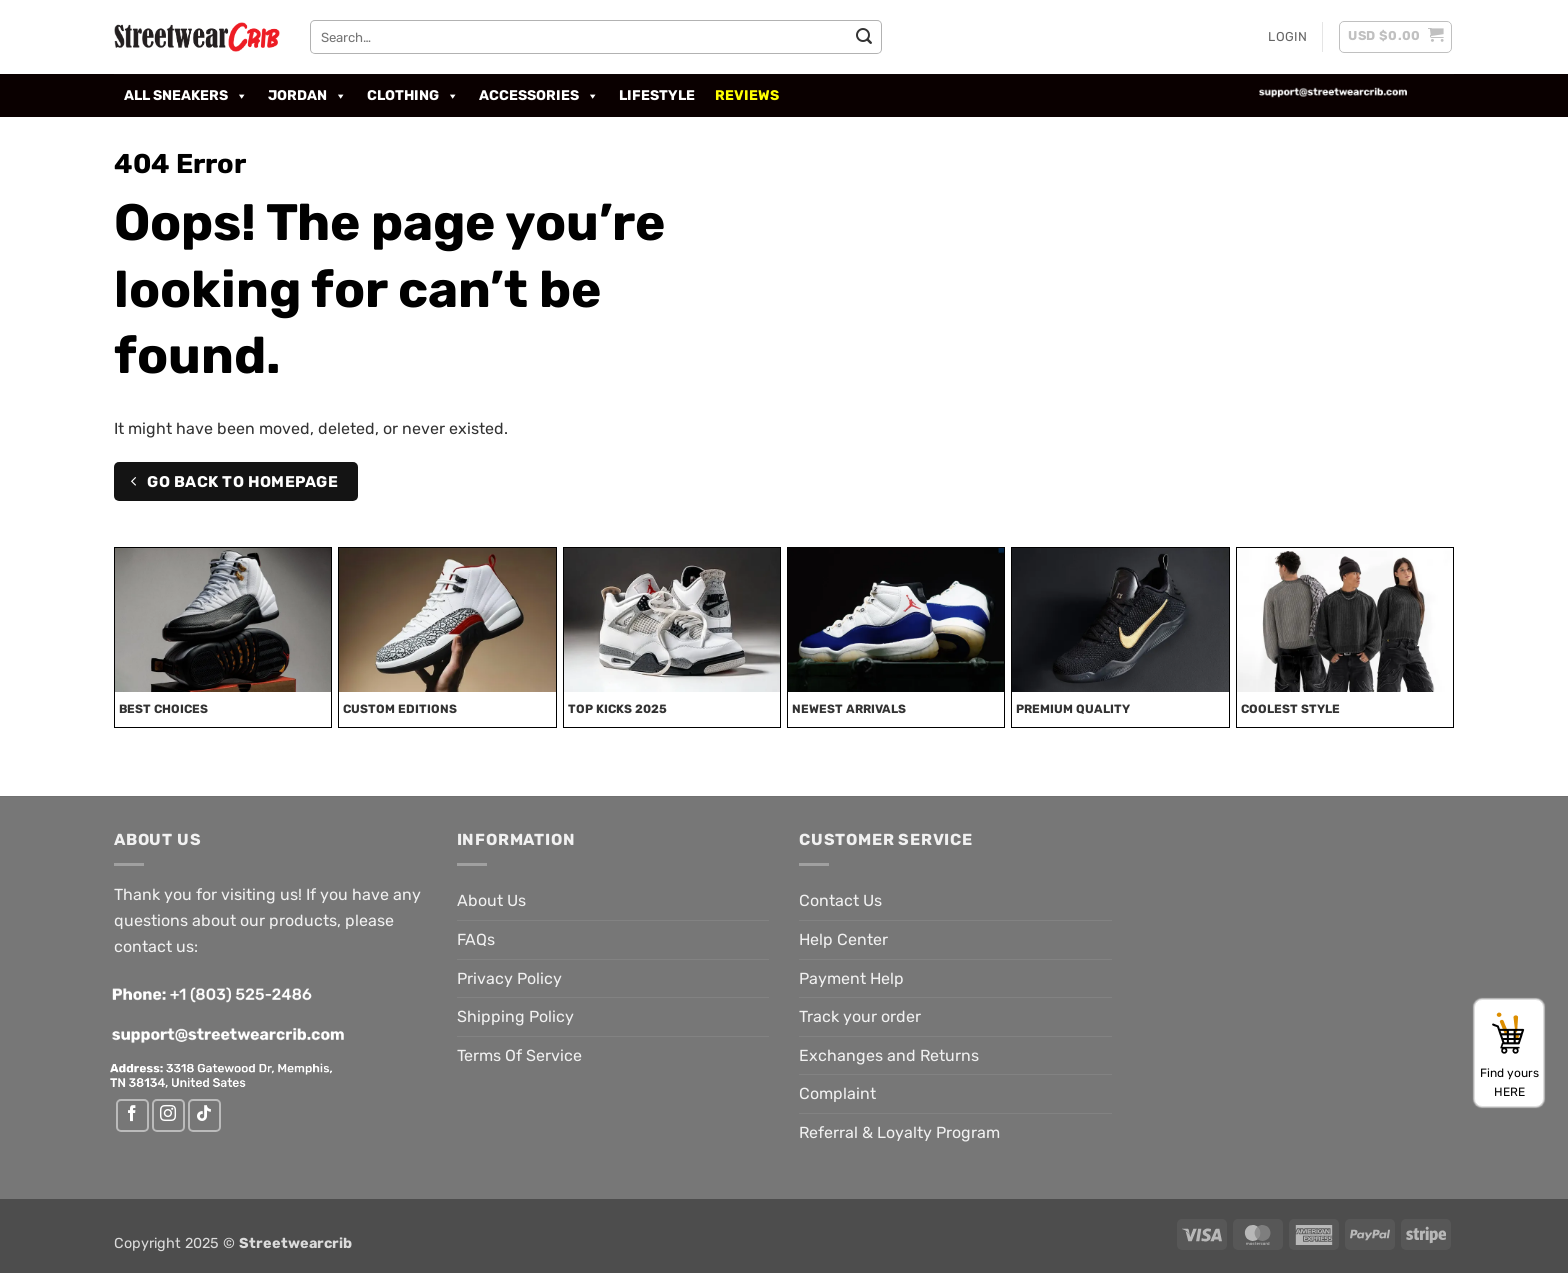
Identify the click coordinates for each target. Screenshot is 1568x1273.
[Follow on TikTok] (204, 1115)
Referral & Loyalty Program (899, 1132)
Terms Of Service (519, 1055)
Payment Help (851, 978)
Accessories (539, 96)
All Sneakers (186, 96)
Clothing (413, 96)
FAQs (476, 939)
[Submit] (864, 37)
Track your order (860, 1016)
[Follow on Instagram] (168, 1115)
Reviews (747, 95)
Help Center (843, 939)
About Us (491, 900)
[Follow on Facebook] (132, 1115)
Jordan (307, 96)
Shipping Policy (515, 1016)
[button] (1287, 37)
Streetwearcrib (295, 1243)
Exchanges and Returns (889, 1055)
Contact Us (840, 900)
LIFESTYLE (657, 95)
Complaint (837, 1093)
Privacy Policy (509, 978)
